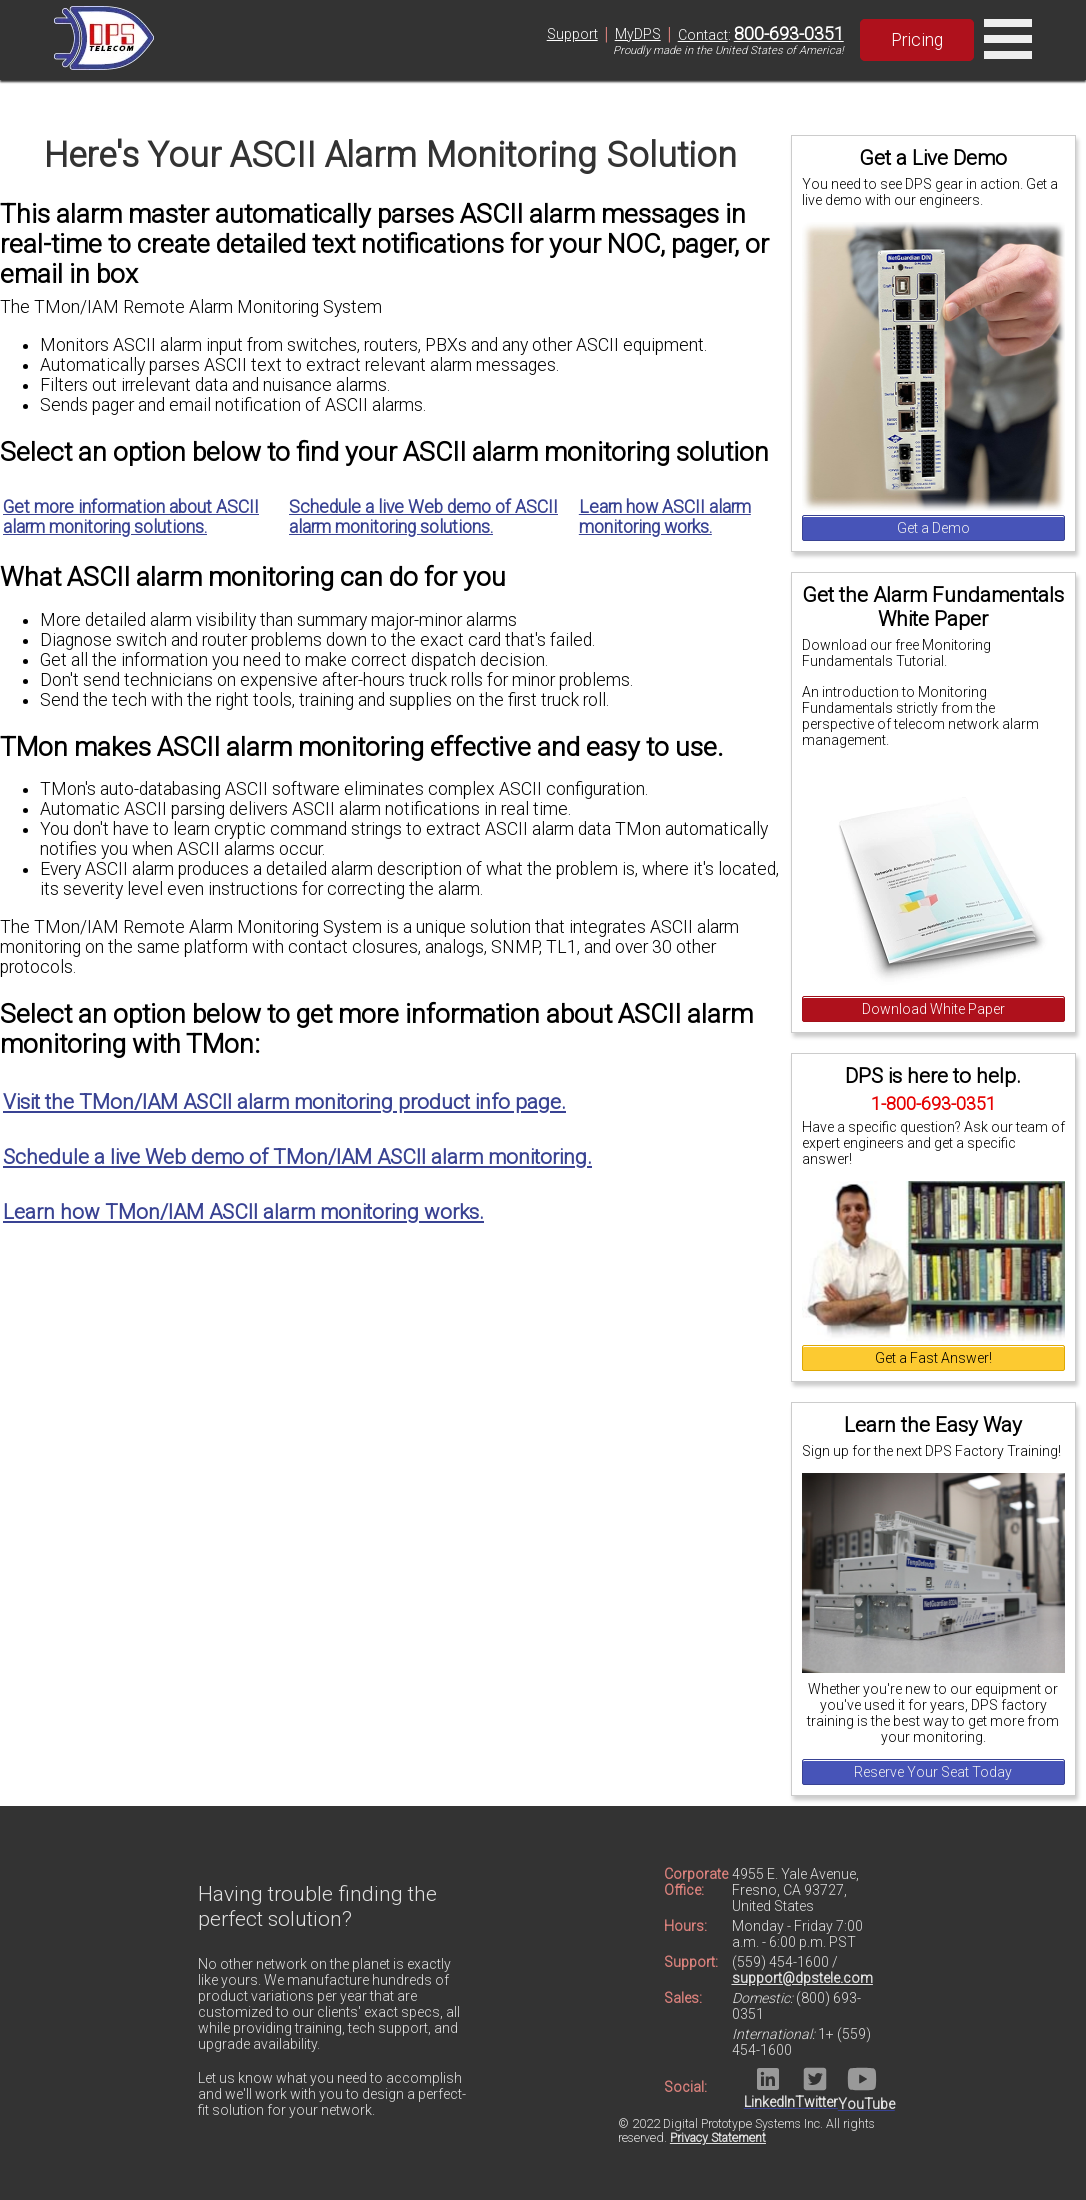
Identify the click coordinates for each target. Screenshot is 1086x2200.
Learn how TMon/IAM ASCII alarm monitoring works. (243, 1212)
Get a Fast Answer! (933, 1358)
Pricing (917, 40)
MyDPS (638, 34)
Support (572, 34)
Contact (703, 35)
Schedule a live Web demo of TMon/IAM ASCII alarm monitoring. (297, 1157)
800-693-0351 (789, 34)
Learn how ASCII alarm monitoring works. (665, 517)
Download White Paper (933, 1009)
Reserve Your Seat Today (933, 1772)
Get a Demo (933, 528)
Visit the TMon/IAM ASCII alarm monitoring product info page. (284, 1102)
